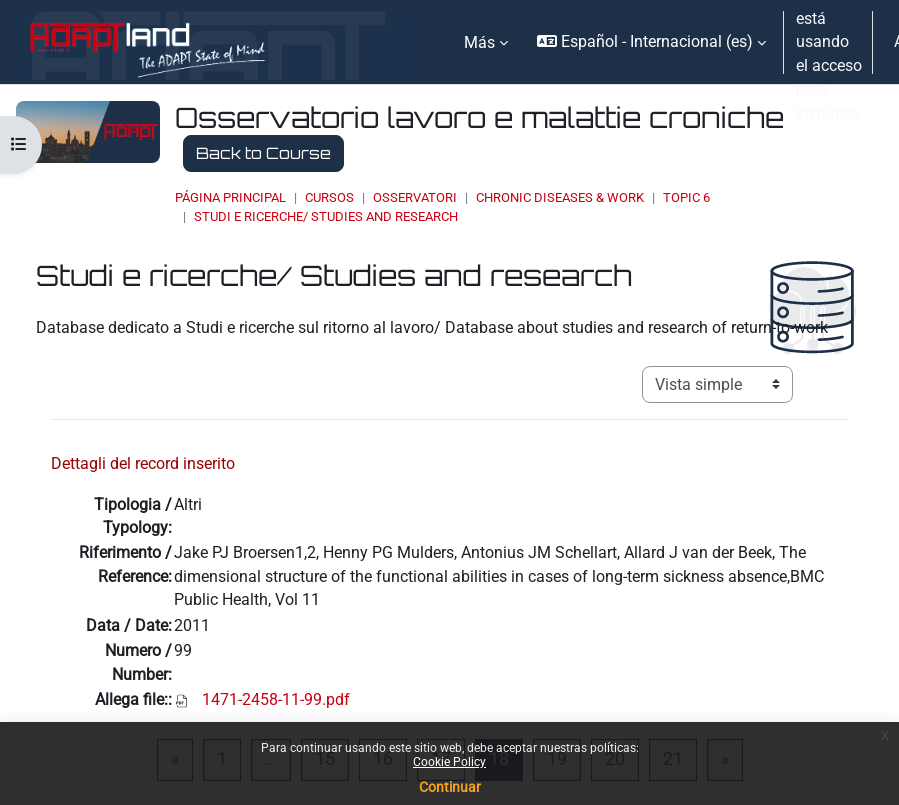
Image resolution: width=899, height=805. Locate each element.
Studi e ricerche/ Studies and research (326, 216)
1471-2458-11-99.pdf (276, 699)
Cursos (329, 197)
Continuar (450, 787)
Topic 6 (686, 197)
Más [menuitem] (479, 42)
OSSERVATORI (415, 197)
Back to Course (263, 153)
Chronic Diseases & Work (560, 197)
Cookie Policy (449, 762)
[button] (651, 42)
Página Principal (230, 197)
